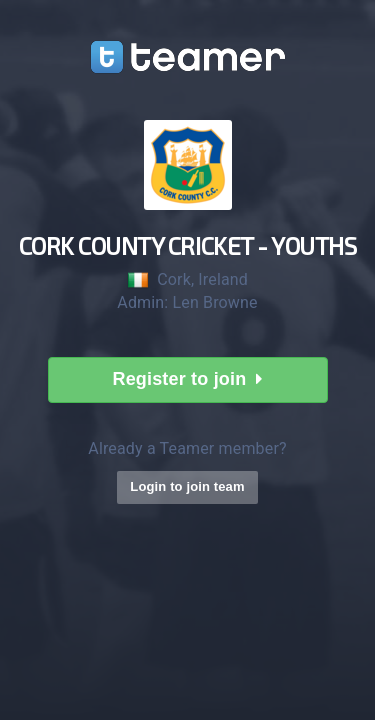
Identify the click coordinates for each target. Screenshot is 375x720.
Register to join (187, 379)
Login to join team (187, 486)
